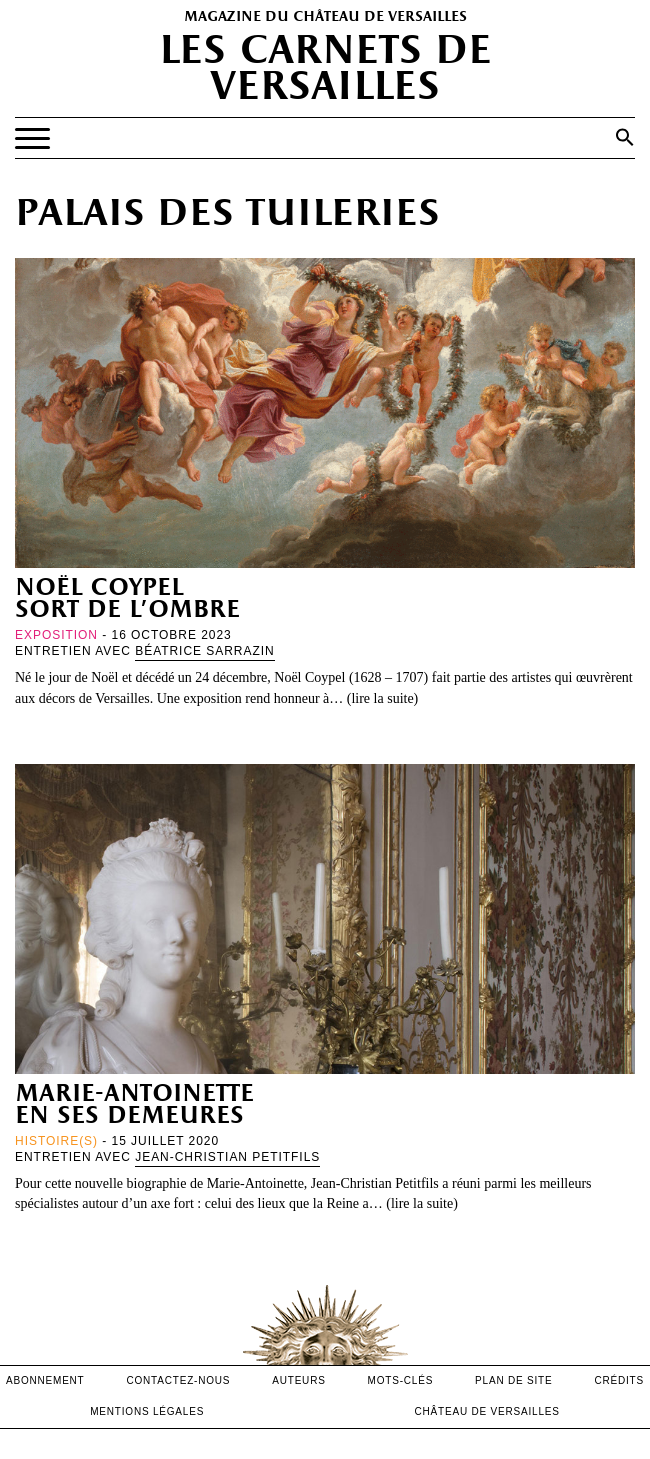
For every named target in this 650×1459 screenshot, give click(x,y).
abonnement (45, 1380)
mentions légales (147, 1411)
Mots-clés (401, 1380)
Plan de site (513, 1380)
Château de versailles (487, 1411)
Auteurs (298, 1380)
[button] (625, 137)
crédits (619, 1380)
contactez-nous (178, 1380)
